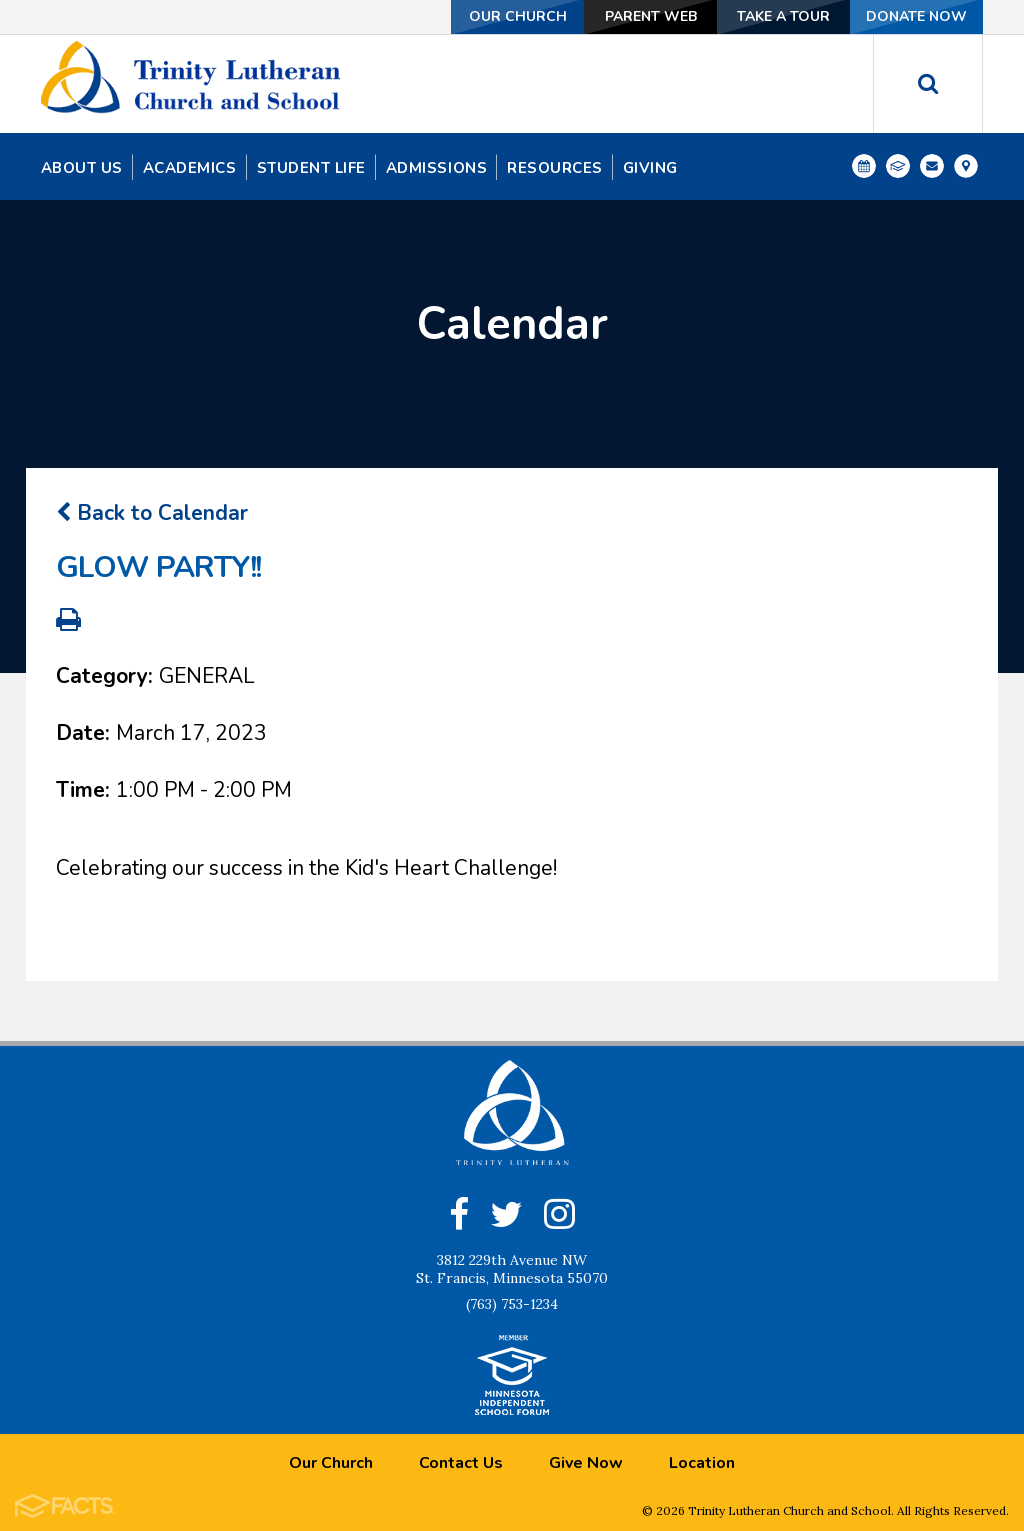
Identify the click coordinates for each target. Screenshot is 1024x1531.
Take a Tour (783, 16)
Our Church (518, 16)
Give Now (586, 1462)
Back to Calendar (152, 512)
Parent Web (651, 16)
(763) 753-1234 (512, 1303)
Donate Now (916, 16)
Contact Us (461, 1462)
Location (702, 1462)
